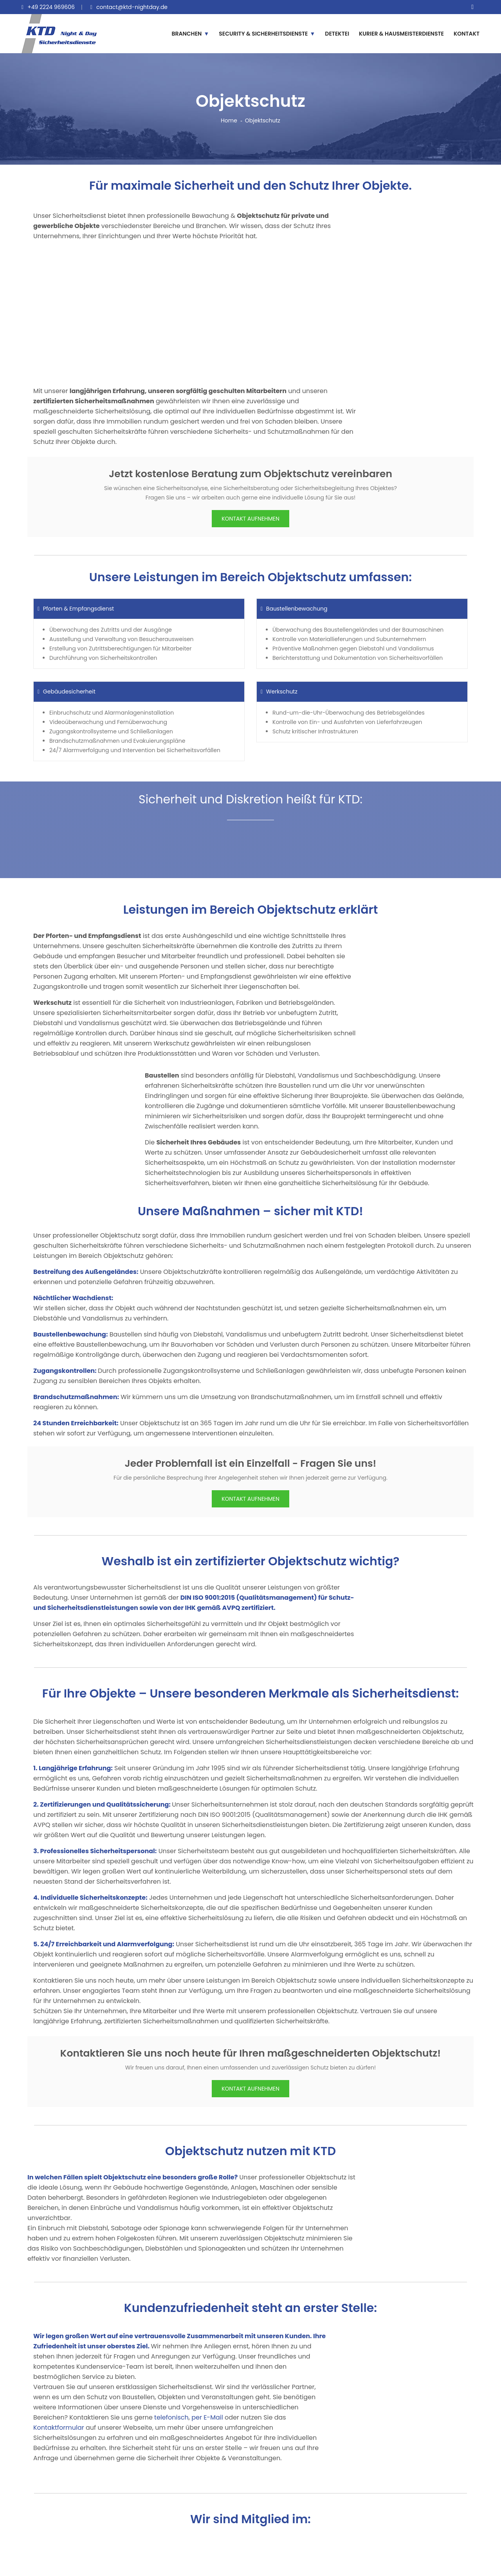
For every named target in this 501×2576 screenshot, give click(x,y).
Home (229, 120)
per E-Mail (207, 2417)
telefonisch (171, 2417)
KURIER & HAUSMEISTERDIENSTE (401, 34)
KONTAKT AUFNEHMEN (250, 519)
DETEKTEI (337, 34)
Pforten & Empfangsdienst (76, 609)
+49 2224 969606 (51, 7)
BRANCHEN (187, 34)
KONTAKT (466, 34)
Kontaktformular (58, 2427)
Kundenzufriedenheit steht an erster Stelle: (250, 2308)
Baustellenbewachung (294, 609)
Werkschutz (279, 692)
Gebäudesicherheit (67, 691)
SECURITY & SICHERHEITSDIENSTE (263, 34)
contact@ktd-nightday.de (132, 7)
